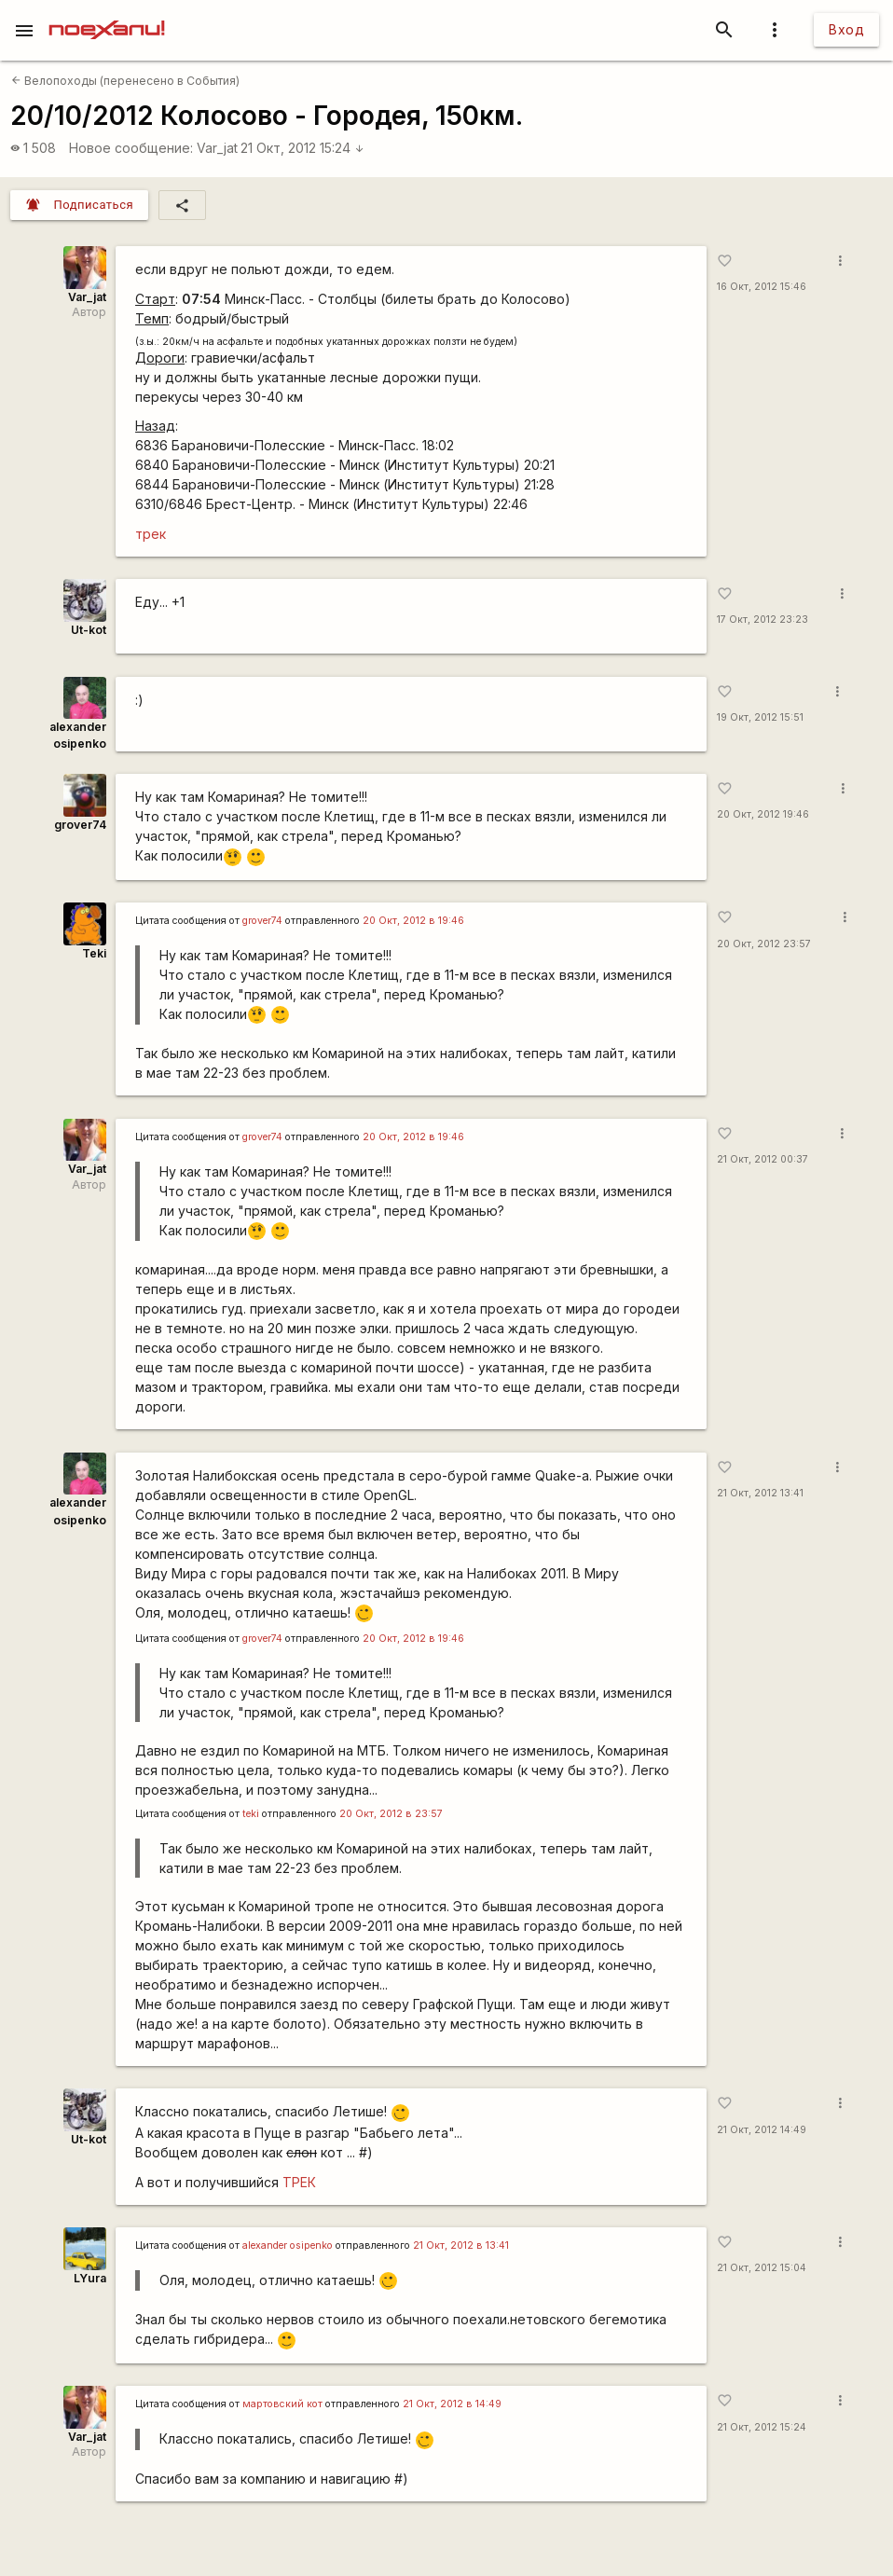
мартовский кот (282, 2404)
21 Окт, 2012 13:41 (760, 1493)
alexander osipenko (287, 2245)
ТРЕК (299, 2182)
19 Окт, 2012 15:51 (760, 717)
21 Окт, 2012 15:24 (302, 148)
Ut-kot (88, 630)
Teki (94, 953)
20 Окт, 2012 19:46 (763, 814)
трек (150, 534)
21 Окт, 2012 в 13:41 (461, 2245)
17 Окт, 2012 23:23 (762, 619)
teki (250, 1814)
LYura (90, 2278)
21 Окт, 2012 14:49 (761, 2130)
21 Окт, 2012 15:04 (761, 2268)
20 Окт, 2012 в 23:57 (391, 1814)
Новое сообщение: (131, 148)
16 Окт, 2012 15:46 (761, 287)
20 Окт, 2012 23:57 (764, 944)
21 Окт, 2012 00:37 (762, 1159)
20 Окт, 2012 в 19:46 (413, 921)
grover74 (80, 825)
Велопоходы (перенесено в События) (125, 81)
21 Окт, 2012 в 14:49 (452, 2404)
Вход (846, 29)
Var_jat (217, 148)
